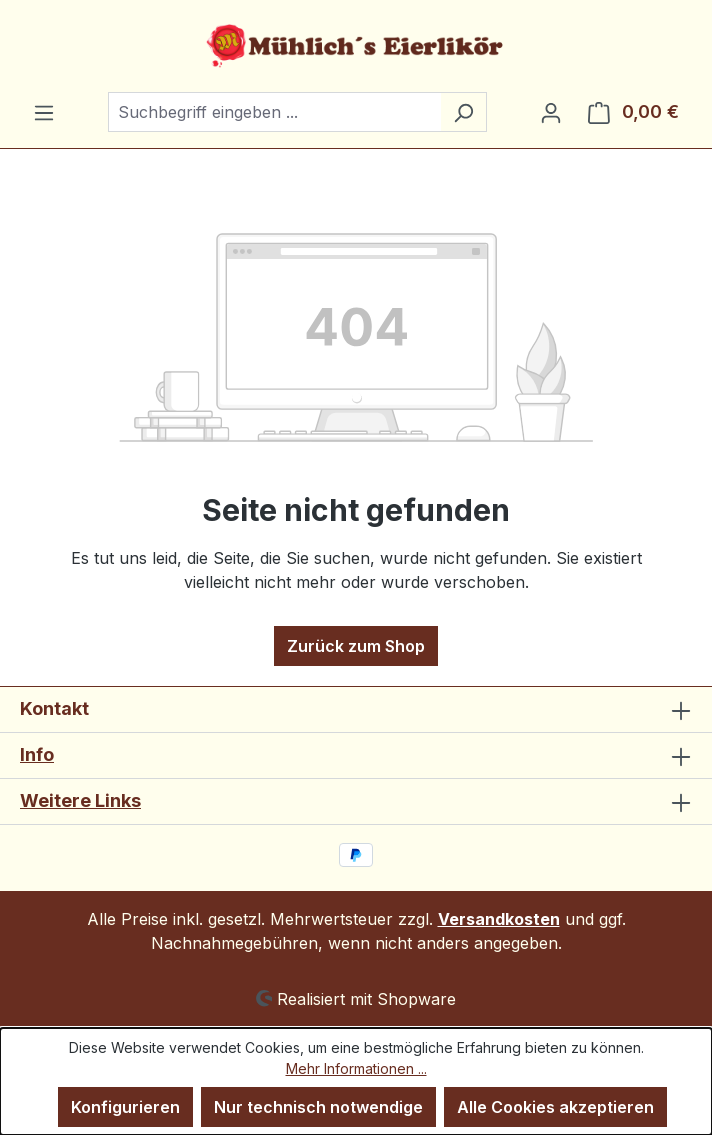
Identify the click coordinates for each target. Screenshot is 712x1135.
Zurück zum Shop (356, 646)
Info (37, 754)
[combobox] (274, 112)
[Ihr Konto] (551, 112)
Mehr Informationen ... (356, 1068)
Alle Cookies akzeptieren (555, 1107)
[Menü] (44, 112)
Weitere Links (80, 800)
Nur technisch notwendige (318, 1107)
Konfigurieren (125, 1107)
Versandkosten (499, 919)
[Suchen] (463, 112)
